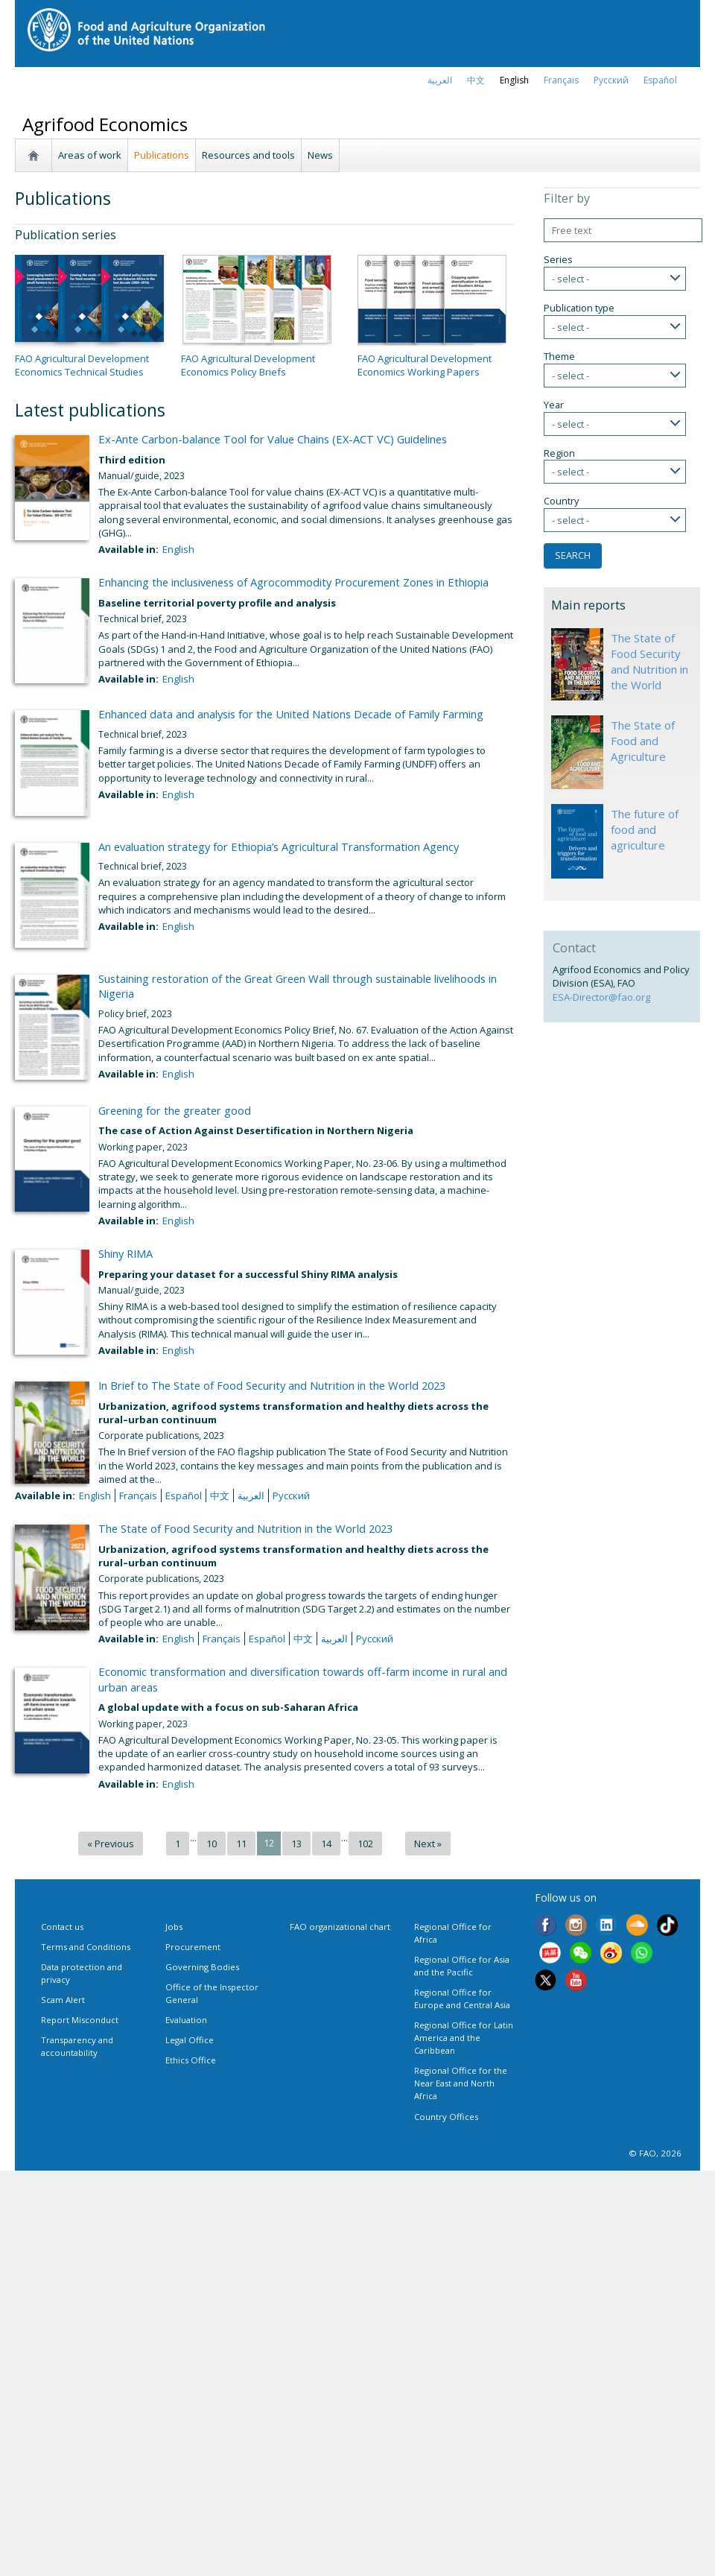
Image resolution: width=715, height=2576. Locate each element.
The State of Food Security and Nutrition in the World (649, 661)
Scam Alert (63, 1999)
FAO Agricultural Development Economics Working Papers (425, 365)
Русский (611, 80)
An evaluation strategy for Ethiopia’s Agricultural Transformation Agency (278, 846)
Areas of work (89, 155)
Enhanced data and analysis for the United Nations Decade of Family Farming (290, 713)
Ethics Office (190, 2060)
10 (211, 1843)
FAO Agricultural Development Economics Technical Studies (82, 365)
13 (296, 1843)
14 (326, 1843)
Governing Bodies (202, 1966)
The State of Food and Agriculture (643, 741)
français (561, 80)
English (178, 549)
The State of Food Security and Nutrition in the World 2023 (245, 1528)
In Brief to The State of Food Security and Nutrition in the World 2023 (271, 1385)
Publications (161, 155)
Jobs (173, 1926)
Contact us (62, 1926)
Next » (428, 1843)
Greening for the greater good (174, 1110)
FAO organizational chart (340, 1926)
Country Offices (446, 2116)
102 (365, 1843)
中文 (476, 80)
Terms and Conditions (85, 1946)
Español (660, 80)
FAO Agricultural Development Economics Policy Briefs (248, 365)
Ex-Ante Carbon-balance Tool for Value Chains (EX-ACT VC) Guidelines (272, 438)
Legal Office (189, 2039)
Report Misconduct (79, 2019)
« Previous (110, 1843)
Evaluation (186, 2019)
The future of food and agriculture (645, 829)
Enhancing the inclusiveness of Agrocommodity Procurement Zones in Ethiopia (293, 582)
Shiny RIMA (125, 1253)
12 (269, 1842)
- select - (570, 278)
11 (241, 1843)
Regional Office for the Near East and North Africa (460, 2083)
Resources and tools (248, 155)
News (320, 155)
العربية (440, 80)
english (514, 80)
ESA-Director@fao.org (601, 997)
